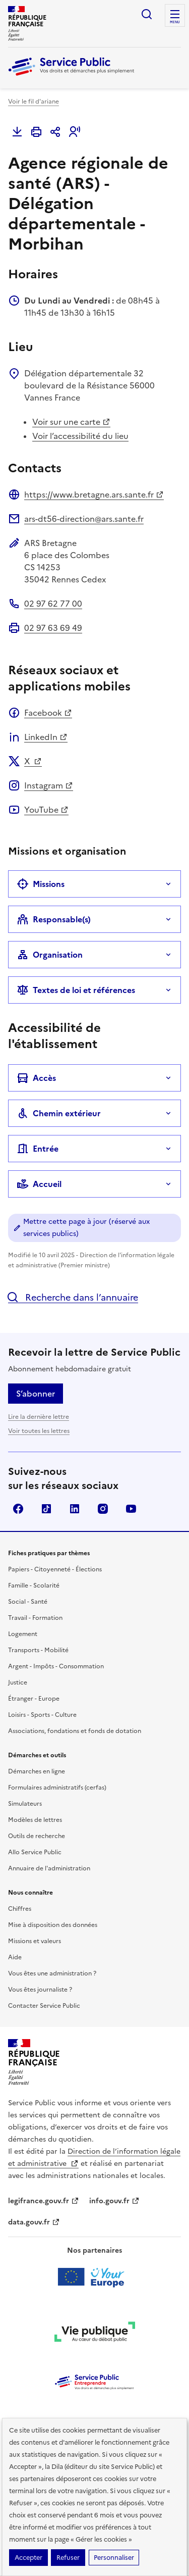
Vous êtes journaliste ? (40, 1989)
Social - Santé (27, 1601)
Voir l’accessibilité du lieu (80, 436)
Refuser (68, 2557)
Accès (36, 1078)
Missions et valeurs (34, 1941)
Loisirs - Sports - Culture (42, 1714)
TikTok (46, 1509)
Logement (22, 1634)
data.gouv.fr (34, 2222)
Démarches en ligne (36, 1771)
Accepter (28, 2557)
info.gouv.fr (114, 2201)
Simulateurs (25, 1803)
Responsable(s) (54, 919)
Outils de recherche (36, 1836)
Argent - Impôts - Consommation (56, 1666)
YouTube (46, 810)
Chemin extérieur (59, 1113)
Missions (41, 884)
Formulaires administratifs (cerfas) (57, 1787)
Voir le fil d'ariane (33, 101)
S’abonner (35, 1394)
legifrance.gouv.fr (43, 2201)
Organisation (50, 955)
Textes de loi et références (76, 990)
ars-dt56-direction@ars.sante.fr (84, 519)
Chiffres (19, 1908)
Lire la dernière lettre (38, 1416)
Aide (15, 1957)
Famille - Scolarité (33, 1585)
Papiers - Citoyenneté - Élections (55, 1569)
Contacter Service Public (44, 2005)
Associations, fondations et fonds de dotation (74, 1731)
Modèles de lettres (35, 1819)
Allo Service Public (34, 1852)
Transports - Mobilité (38, 1650)
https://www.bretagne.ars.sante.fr (94, 494)
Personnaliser (114, 2557)
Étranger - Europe (33, 1698)
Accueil (39, 1184)
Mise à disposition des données (52, 1924)
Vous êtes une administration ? (52, 1973)
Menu (175, 22)
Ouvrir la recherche (147, 14)
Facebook (48, 713)
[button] (75, 132)
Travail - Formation (35, 1617)
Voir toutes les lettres (39, 1430)
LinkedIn (46, 737)
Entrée (37, 1149)
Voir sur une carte (71, 422)
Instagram (48, 785)
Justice (17, 1682)
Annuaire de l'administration (49, 1868)
